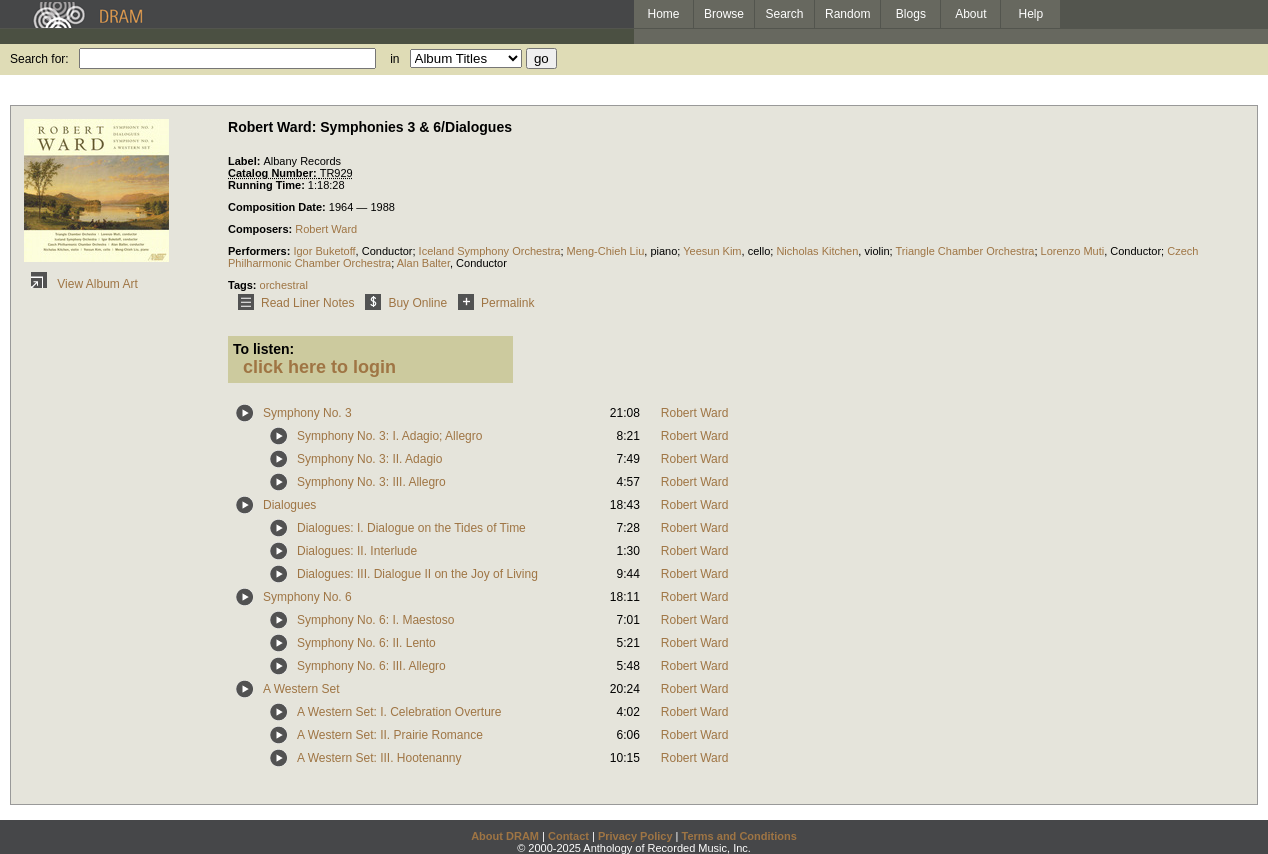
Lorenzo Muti (1073, 251)
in (394, 59)
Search (785, 14)
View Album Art (81, 284)
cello (759, 251)
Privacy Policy (635, 836)
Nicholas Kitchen (817, 251)
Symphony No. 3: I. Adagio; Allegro (389, 436)
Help (1031, 14)
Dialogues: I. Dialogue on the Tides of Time (411, 528)
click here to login (319, 367)
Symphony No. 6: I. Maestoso (375, 620)
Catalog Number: (274, 173)
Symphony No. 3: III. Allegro (371, 482)
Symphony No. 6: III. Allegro (371, 666)
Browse (724, 14)
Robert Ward (326, 229)
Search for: (39, 59)
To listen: (263, 349)
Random (847, 14)
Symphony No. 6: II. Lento (366, 643)
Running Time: (268, 185)
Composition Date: (278, 207)
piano (663, 251)
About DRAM (505, 836)
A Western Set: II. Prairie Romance (390, 735)
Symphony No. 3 (307, 413)
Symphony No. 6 (307, 597)
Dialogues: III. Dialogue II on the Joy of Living (417, 574)
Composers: (261, 229)
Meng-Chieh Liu (606, 251)
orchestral (284, 285)
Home (663, 14)
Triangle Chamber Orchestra (964, 251)
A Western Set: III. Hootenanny (379, 758)
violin (876, 251)
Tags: (244, 285)
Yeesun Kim (712, 251)
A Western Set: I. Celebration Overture (399, 712)
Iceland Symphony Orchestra (490, 251)
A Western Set (301, 689)
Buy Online (402, 303)
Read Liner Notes (292, 303)
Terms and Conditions (739, 836)
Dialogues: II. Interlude (357, 551)
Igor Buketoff (324, 251)
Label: (245, 161)
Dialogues (289, 505)
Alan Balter (423, 263)
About (970, 14)
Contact (568, 836)
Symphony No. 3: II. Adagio (369, 459)
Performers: (260, 251)
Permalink (492, 303)
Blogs (911, 14)
